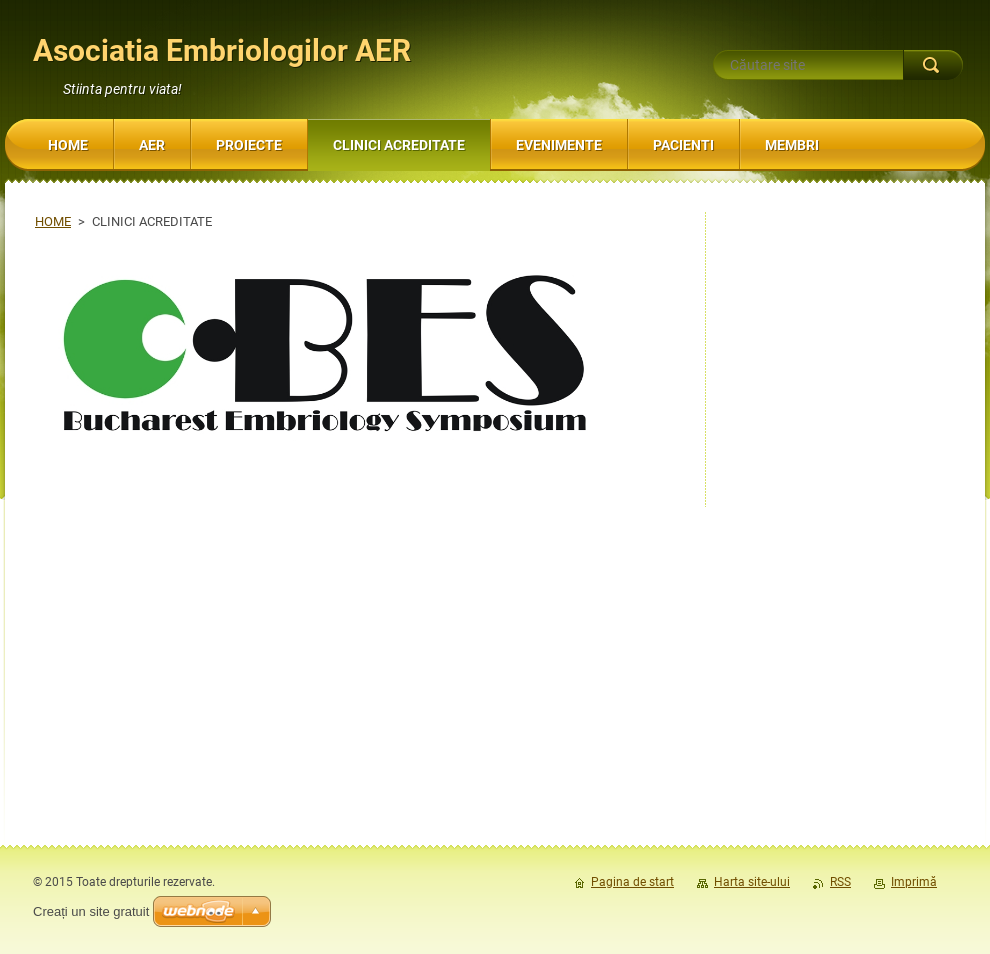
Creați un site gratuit (91, 911)
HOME (53, 221)
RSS (840, 882)
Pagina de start (632, 882)
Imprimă (914, 882)
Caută (933, 65)
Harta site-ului (752, 882)
